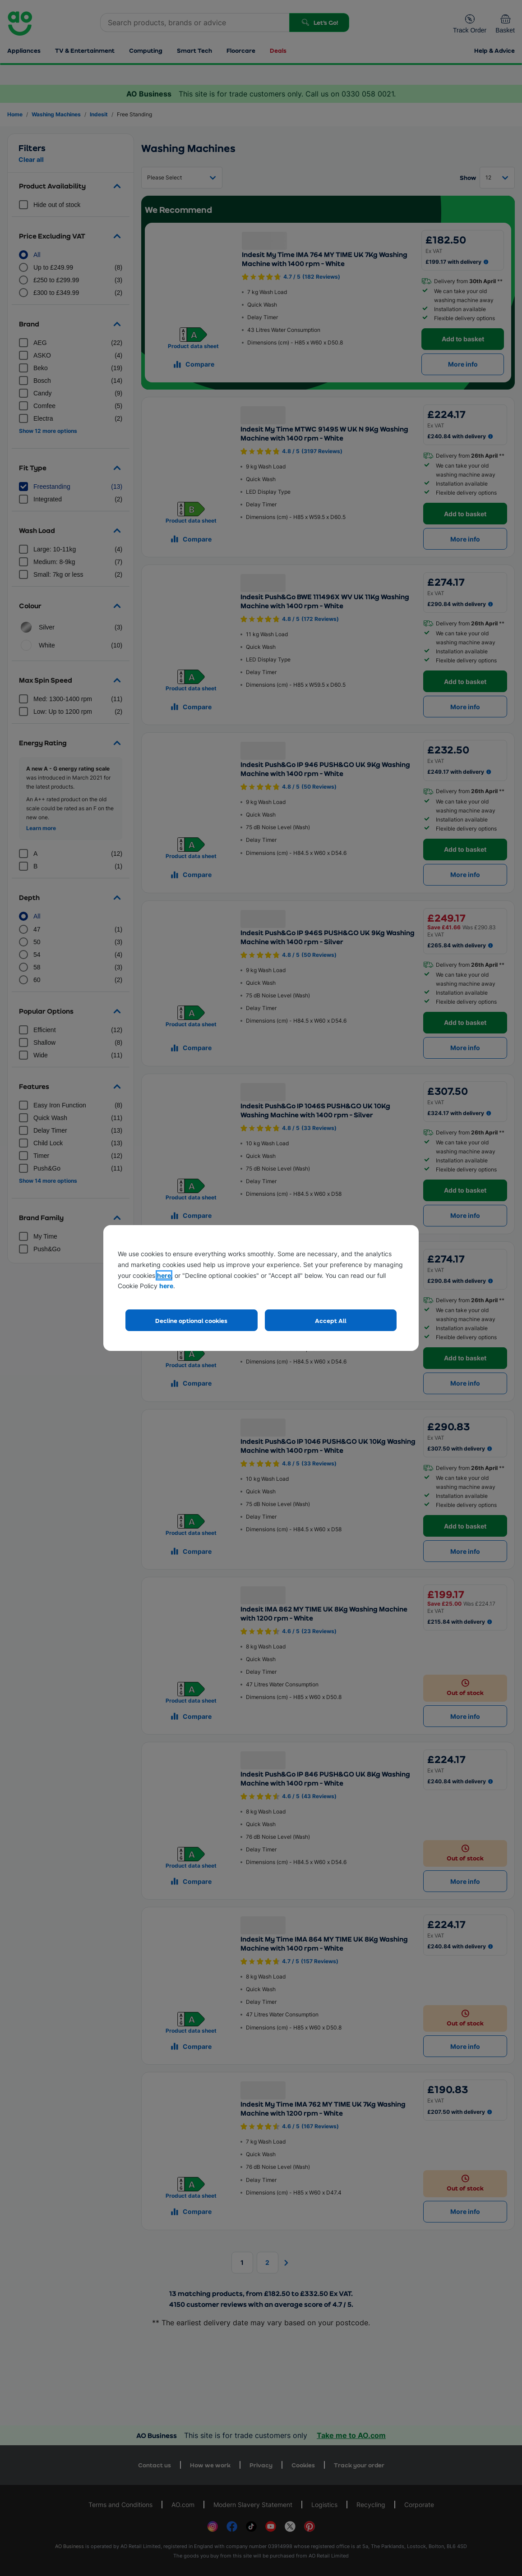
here (164, 1275)
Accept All (330, 1320)
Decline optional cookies (191, 1320)
